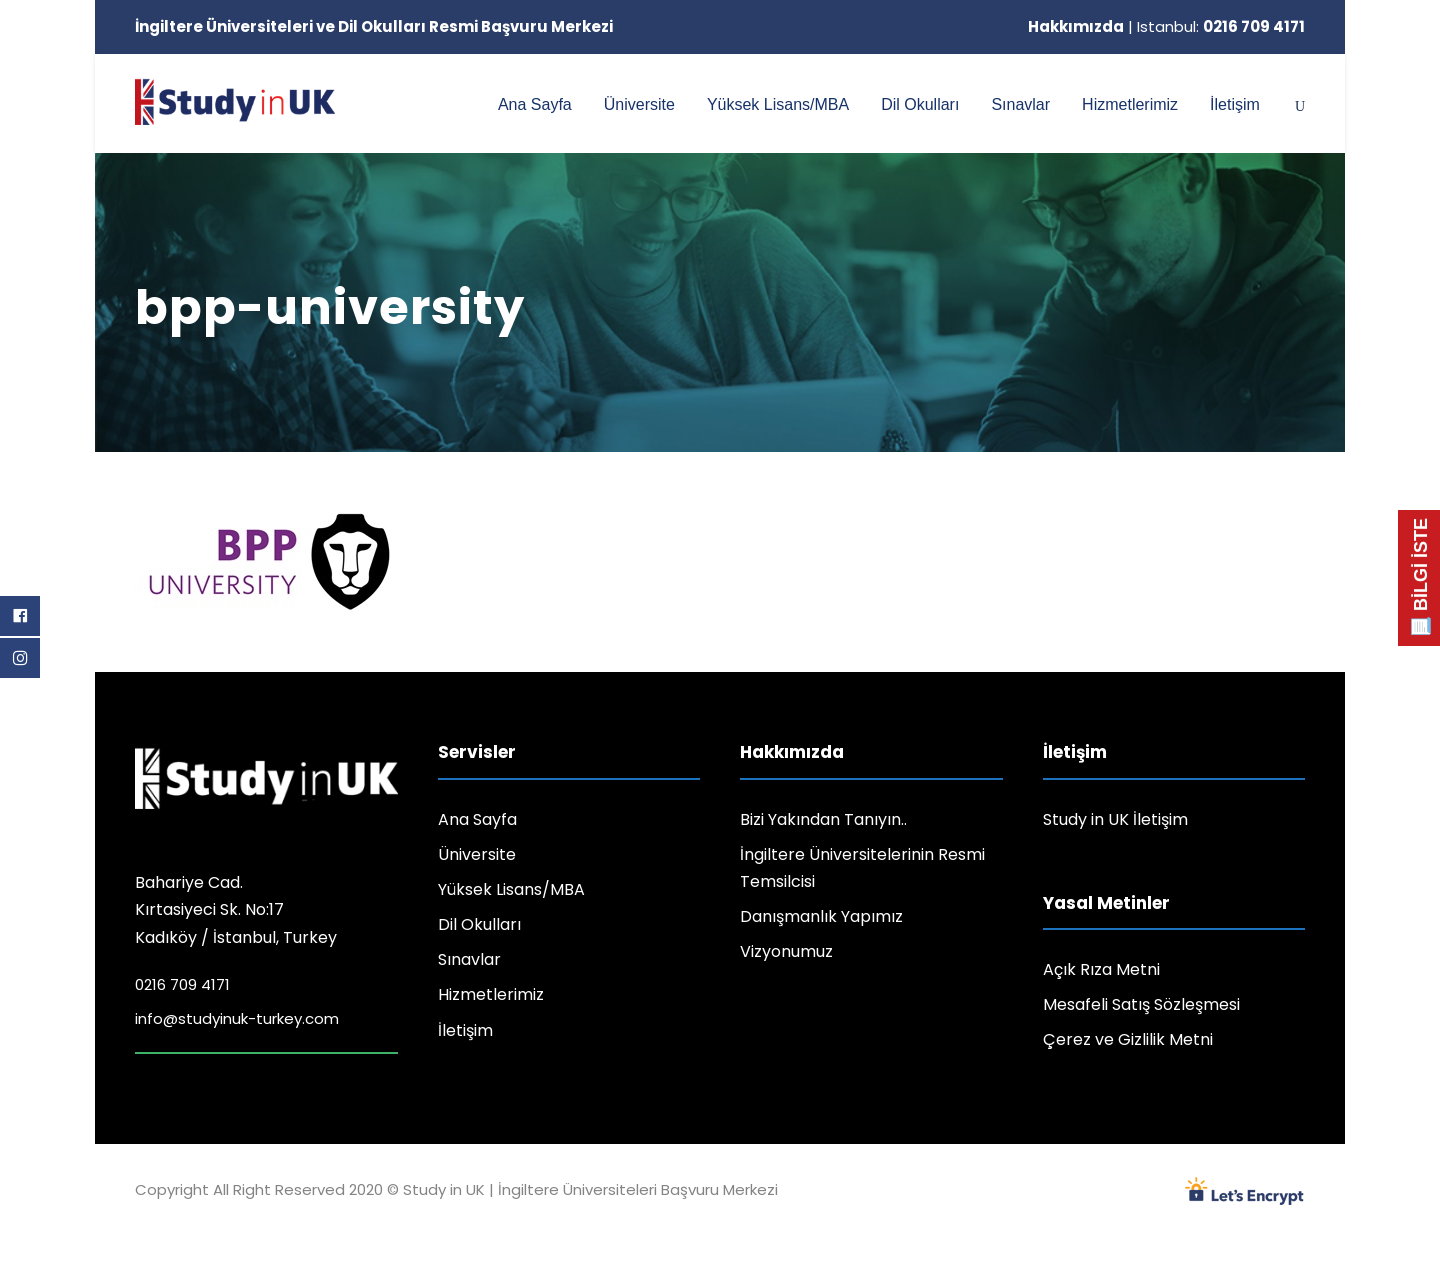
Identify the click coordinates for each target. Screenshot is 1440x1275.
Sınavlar (1020, 104)
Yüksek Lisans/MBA (778, 104)
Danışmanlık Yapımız (821, 916)
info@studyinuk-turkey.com (237, 1018)
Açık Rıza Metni (1101, 969)
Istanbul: (1221, 26)
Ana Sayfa (535, 104)
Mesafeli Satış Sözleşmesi (1141, 1004)
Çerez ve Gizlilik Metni (1128, 1039)
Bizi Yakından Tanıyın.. (823, 819)
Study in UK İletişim (1115, 819)
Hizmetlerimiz (1130, 104)
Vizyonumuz (786, 951)
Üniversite (639, 104)
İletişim (1235, 104)
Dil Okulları (920, 104)
